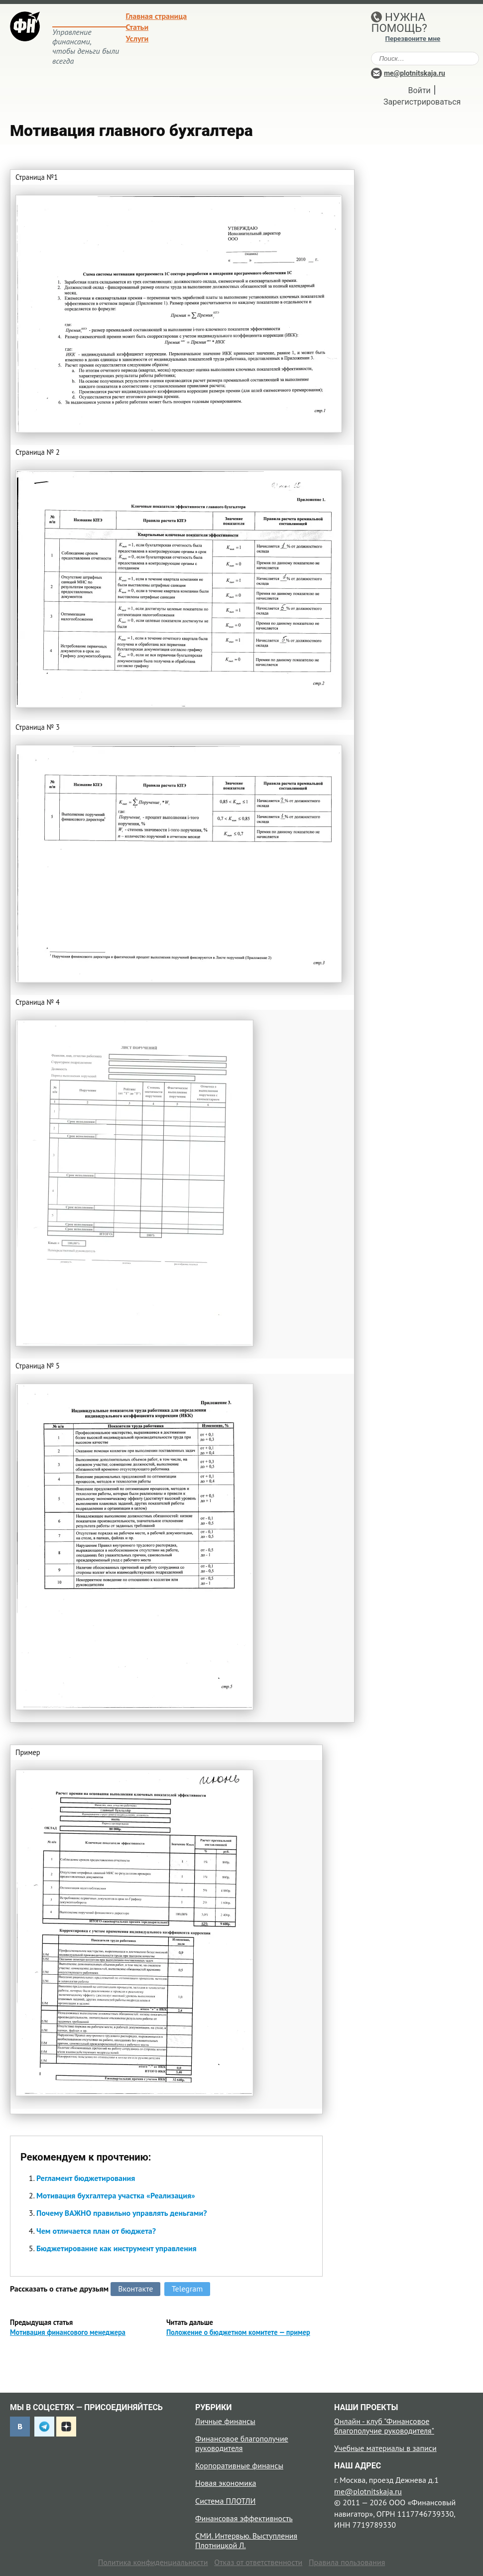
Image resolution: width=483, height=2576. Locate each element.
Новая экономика (225, 2483)
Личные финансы (225, 2421)
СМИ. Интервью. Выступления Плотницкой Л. (246, 2540)
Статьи (137, 27)
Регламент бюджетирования (85, 2178)
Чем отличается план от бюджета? (96, 2231)
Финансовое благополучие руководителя (241, 2443)
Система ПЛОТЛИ (225, 2501)
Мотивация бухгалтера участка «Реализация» (115, 2195)
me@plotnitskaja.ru (414, 73)
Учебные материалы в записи (385, 2448)
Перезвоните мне (412, 38)
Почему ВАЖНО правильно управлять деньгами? (121, 2213)
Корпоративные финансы (239, 2465)
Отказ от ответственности (258, 2562)
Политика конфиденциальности (153, 2562)
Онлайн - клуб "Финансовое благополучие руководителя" (384, 2426)
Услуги (137, 38)
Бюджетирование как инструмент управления (116, 2248)
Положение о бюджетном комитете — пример (238, 2332)
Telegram (187, 2289)
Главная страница (156, 16)
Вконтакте (135, 2289)
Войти (419, 90)
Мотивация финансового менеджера (67, 2332)
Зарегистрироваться (422, 102)
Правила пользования (347, 2562)
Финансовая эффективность (244, 2518)
